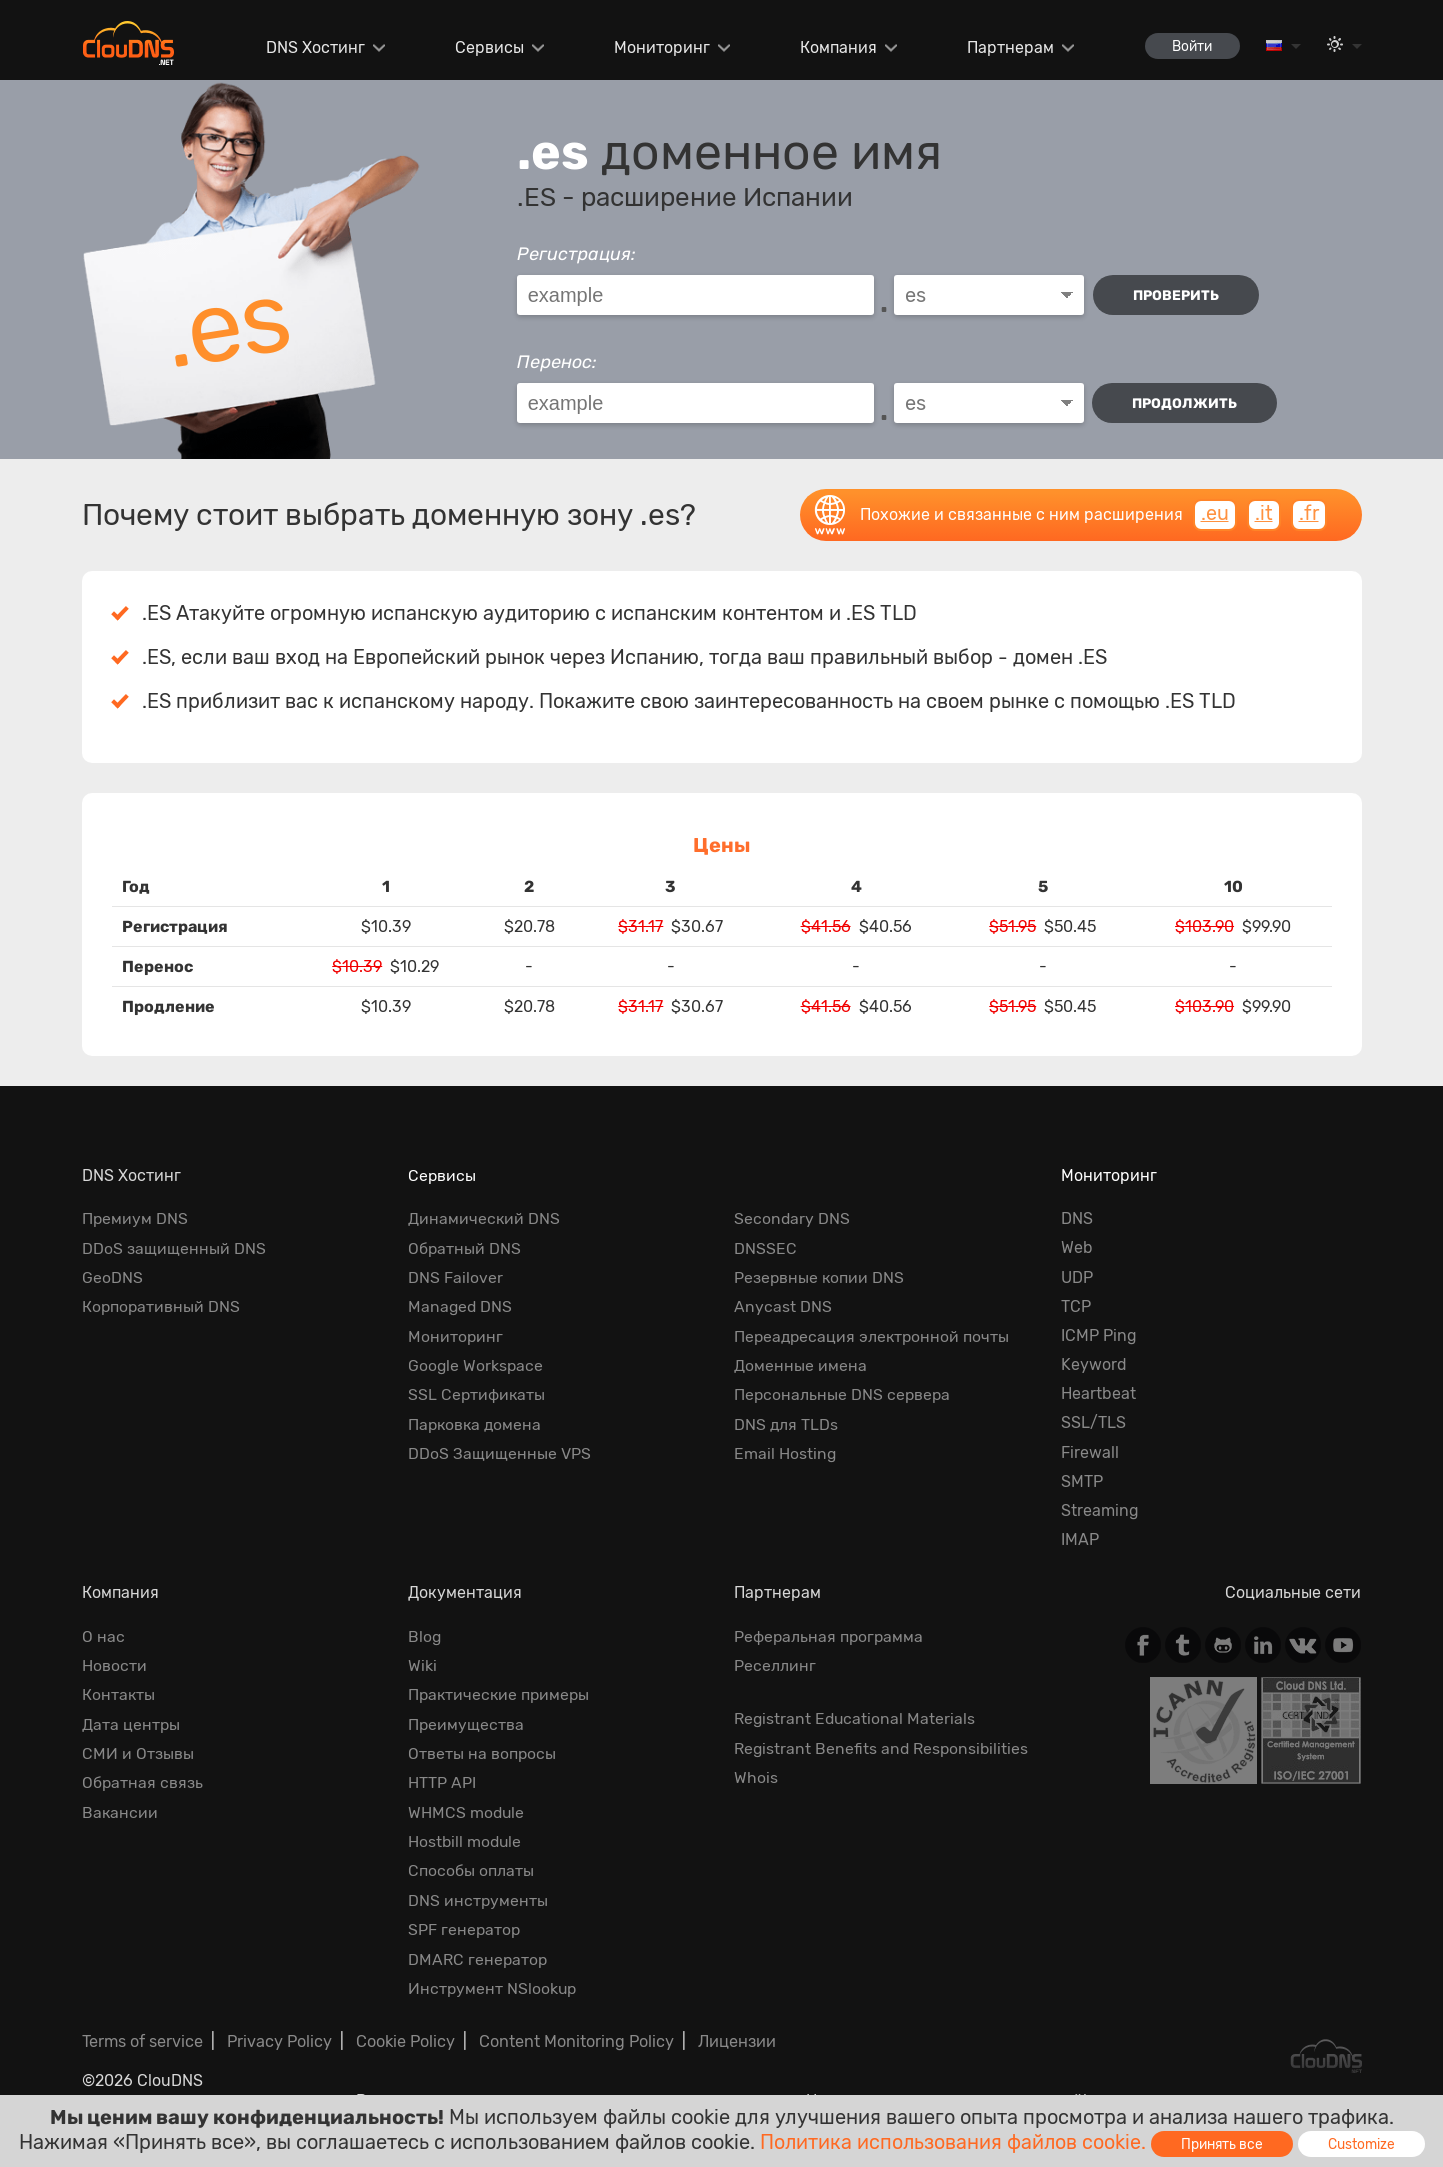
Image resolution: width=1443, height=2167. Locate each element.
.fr (1308, 514)
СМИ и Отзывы (138, 1752)
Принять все (1223, 2143)
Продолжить (1184, 403)
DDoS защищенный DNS (174, 1247)
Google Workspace (476, 1364)
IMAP (1080, 1539)
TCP (1076, 1306)
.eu (1214, 514)
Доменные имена (800, 1364)
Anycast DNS (783, 1306)
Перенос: (557, 362)
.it (1263, 514)
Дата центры (131, 1723)
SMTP (1082, 1481)
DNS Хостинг (312, 47)
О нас (103, 1636)
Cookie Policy (405, 2039)
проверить (1177, 295)
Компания (833, 47)
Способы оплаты (471, 1869)
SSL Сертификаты (477, 1393)
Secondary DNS (792, 1218)
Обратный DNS (465, 1247)
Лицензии (737, 2039)
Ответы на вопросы (482, 1752)
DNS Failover (455, 1277)
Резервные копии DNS (820, 1277)
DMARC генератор (478, 1957)
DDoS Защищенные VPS (499, 1452)
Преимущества (466, 1723)
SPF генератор (465, 1927)
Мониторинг (658, 47)
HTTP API (442, 1782)
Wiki (422, 1665)
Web (1077, 1247)
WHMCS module (467, 1811)
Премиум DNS (135, 1218)
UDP (1077, 1277)
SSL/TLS (1093, 1422)
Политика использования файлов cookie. (951, 2141)
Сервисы (485, 47)
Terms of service (142, 2039)
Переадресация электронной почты (874, 1335)
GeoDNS (112, 1277)
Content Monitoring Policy (576, 2039)
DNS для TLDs (786, 1422)
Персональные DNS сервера (843, 1393)
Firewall (1090, 1452)
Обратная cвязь (143, 1782)
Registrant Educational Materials (856, 1718)
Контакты (119, 1694)
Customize (1364, 2143)
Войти (1189, 45)
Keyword (1094, 1364)
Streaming (1100, 1510)
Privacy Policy (279, 2039)
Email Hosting (785, 1452)
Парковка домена (476, 1422)
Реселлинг (775, 1665)
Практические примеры (501, 1694)
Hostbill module (466, 1840)
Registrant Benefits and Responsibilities (883, 1747)
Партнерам (1004, 47)
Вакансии (120, 1811)
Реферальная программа (830, 1636)
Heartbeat (1098, 1393)
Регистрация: (576, 254)
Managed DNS (461, 1306)
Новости (114, 1665)
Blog (425, 1636)
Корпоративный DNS (162, 1306)
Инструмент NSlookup (493, 1986)
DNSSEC (765, 1247)
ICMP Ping (1099, 1335)
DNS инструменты (478, 1898)
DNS (1077, 1218)
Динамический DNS (484, 1218)
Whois (756, 1776)
